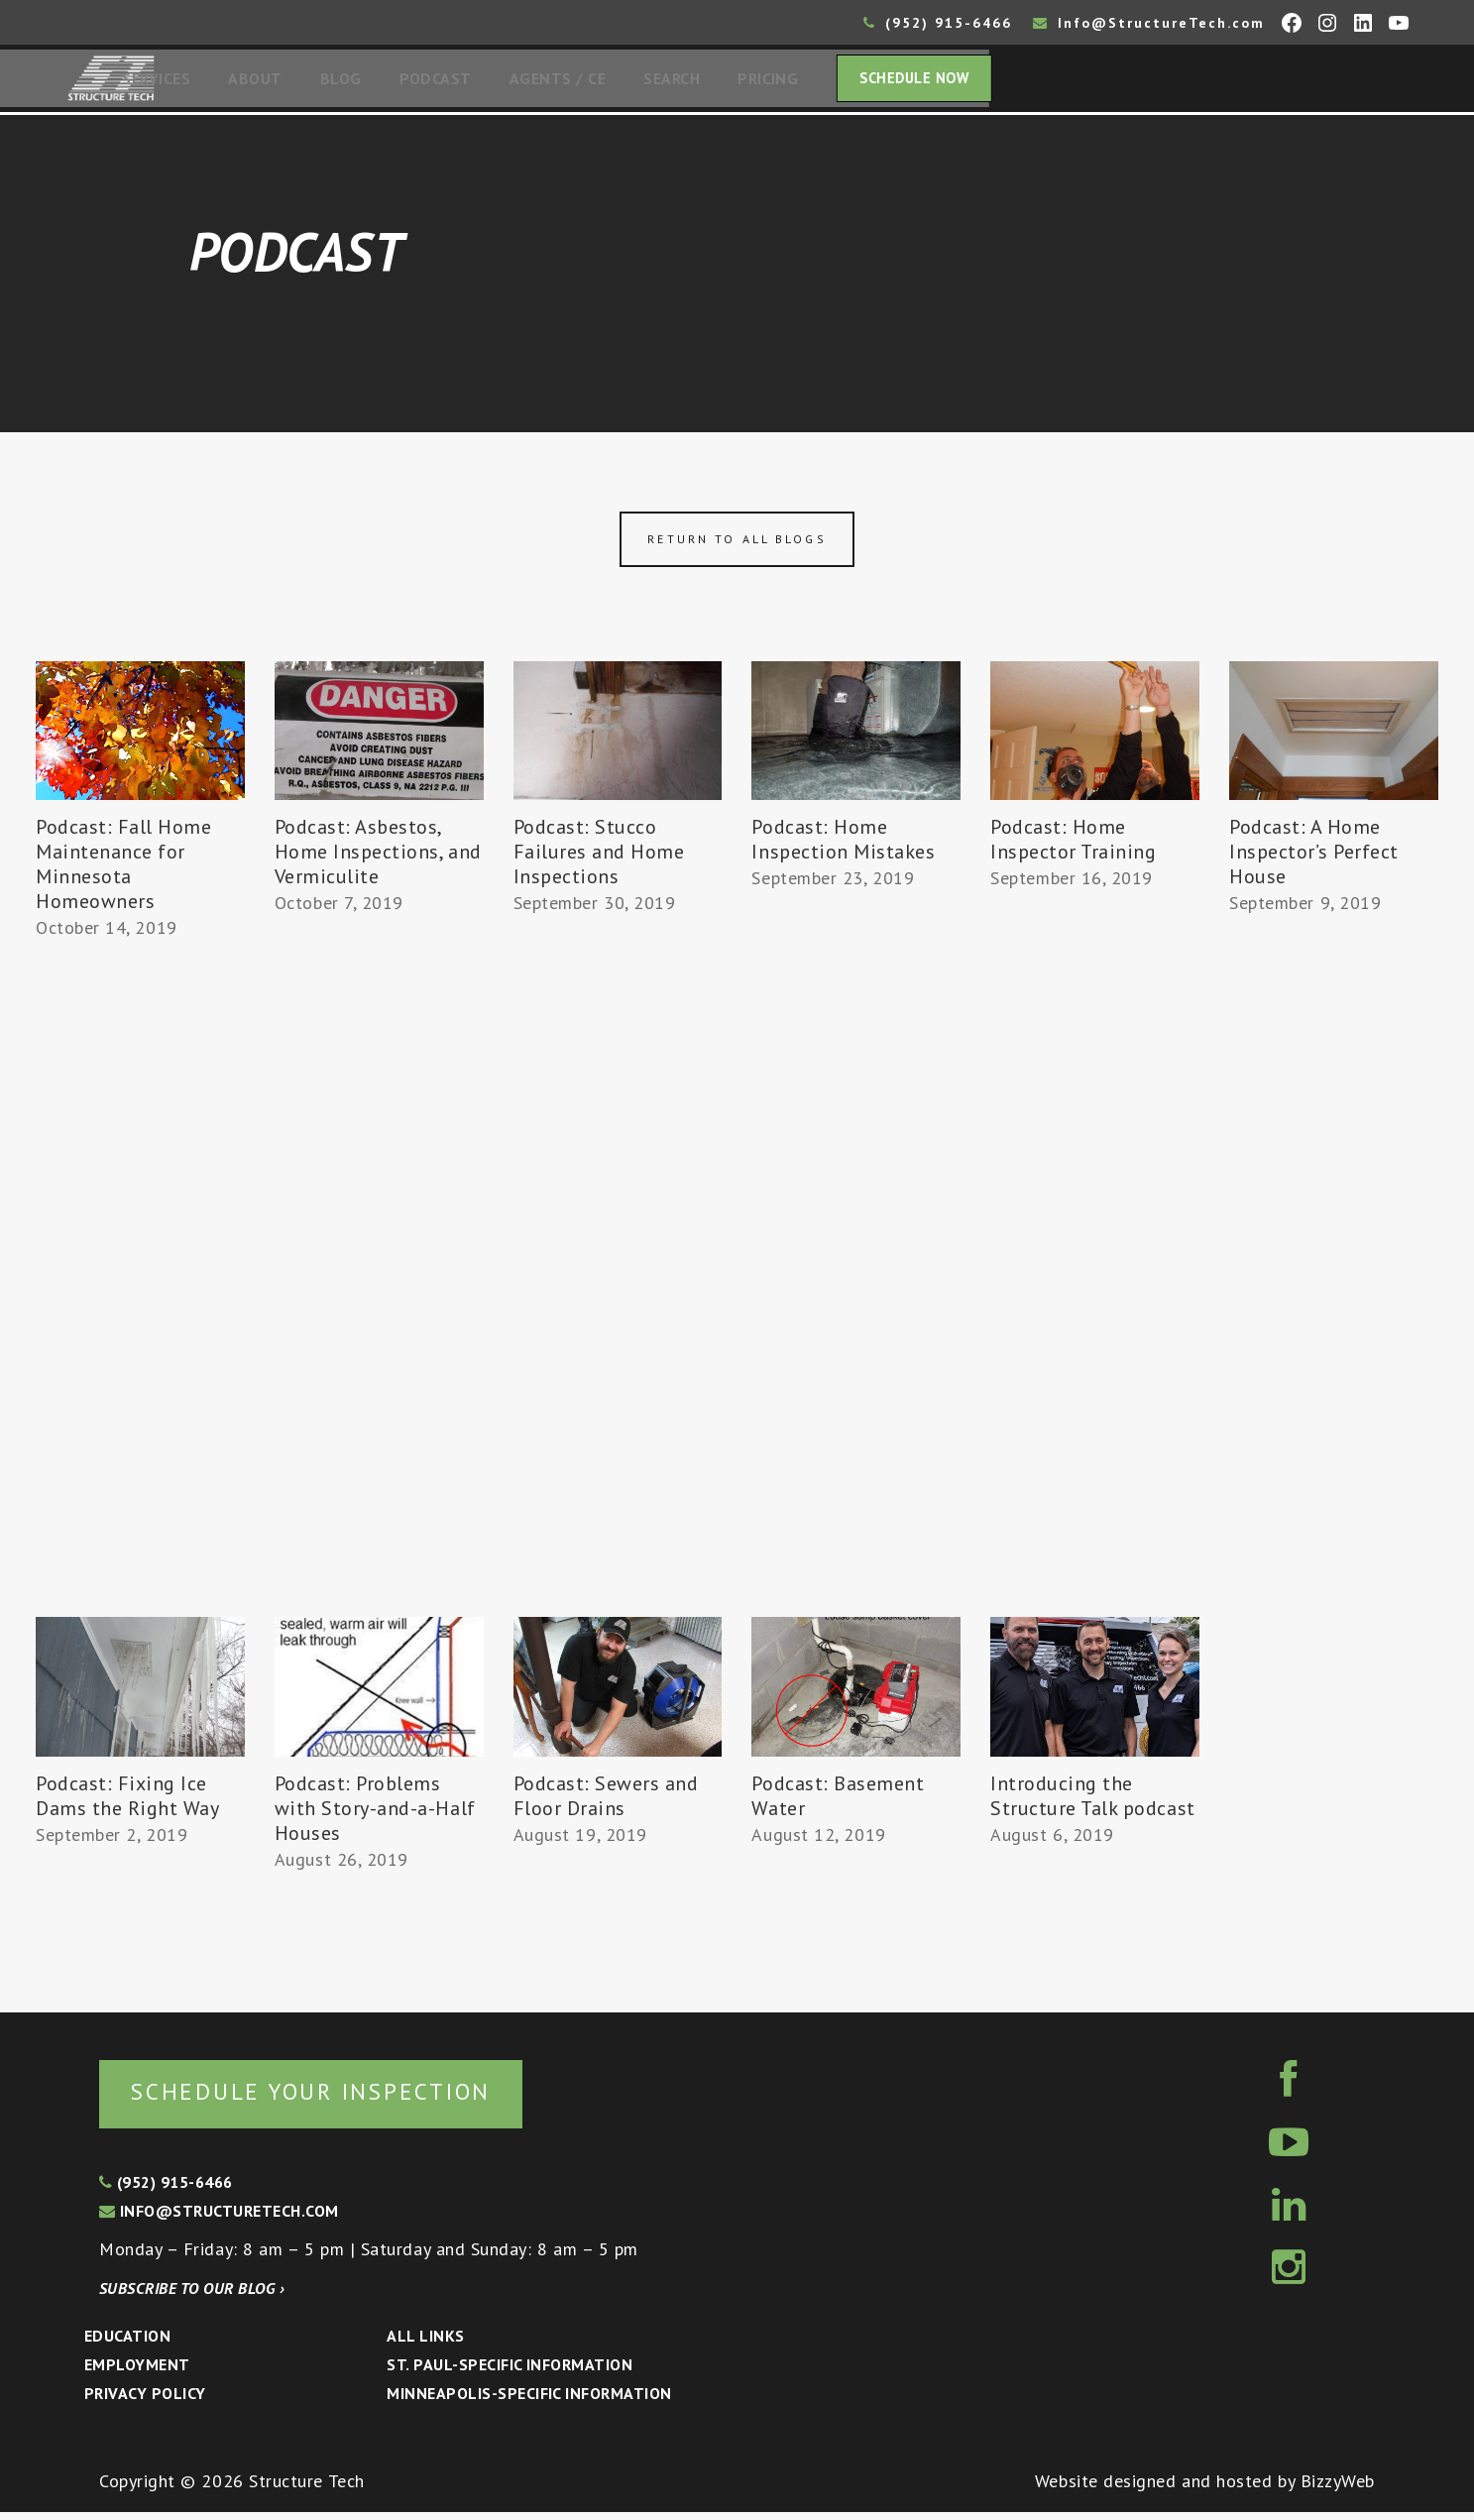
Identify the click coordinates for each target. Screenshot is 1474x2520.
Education (127, 2343)
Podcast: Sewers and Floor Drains (606, 1801)
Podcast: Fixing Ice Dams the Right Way (128, 1801)
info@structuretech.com (219, 2219)
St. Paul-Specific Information (509, 2372)
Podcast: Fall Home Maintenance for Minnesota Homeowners (124, 870)
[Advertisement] (140, 1315)
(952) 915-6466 (937, 23)
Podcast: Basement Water (837, 1801)
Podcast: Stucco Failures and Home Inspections (599, 857)
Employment (137, 2372)
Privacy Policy (145, 2401)
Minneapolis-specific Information (529, 2401)
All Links (425, 2343)
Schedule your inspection (332, 2098)
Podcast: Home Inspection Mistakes (843, 845)
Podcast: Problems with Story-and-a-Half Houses (375, 1814)
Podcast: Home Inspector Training (1073, 845)
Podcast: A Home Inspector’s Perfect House (1314, 857)
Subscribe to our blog (191, 2296)
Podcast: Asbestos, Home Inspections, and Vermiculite (378, 857)
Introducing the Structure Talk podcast (1092, 1801)
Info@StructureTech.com (1149, 23)
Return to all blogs (736, 544)
